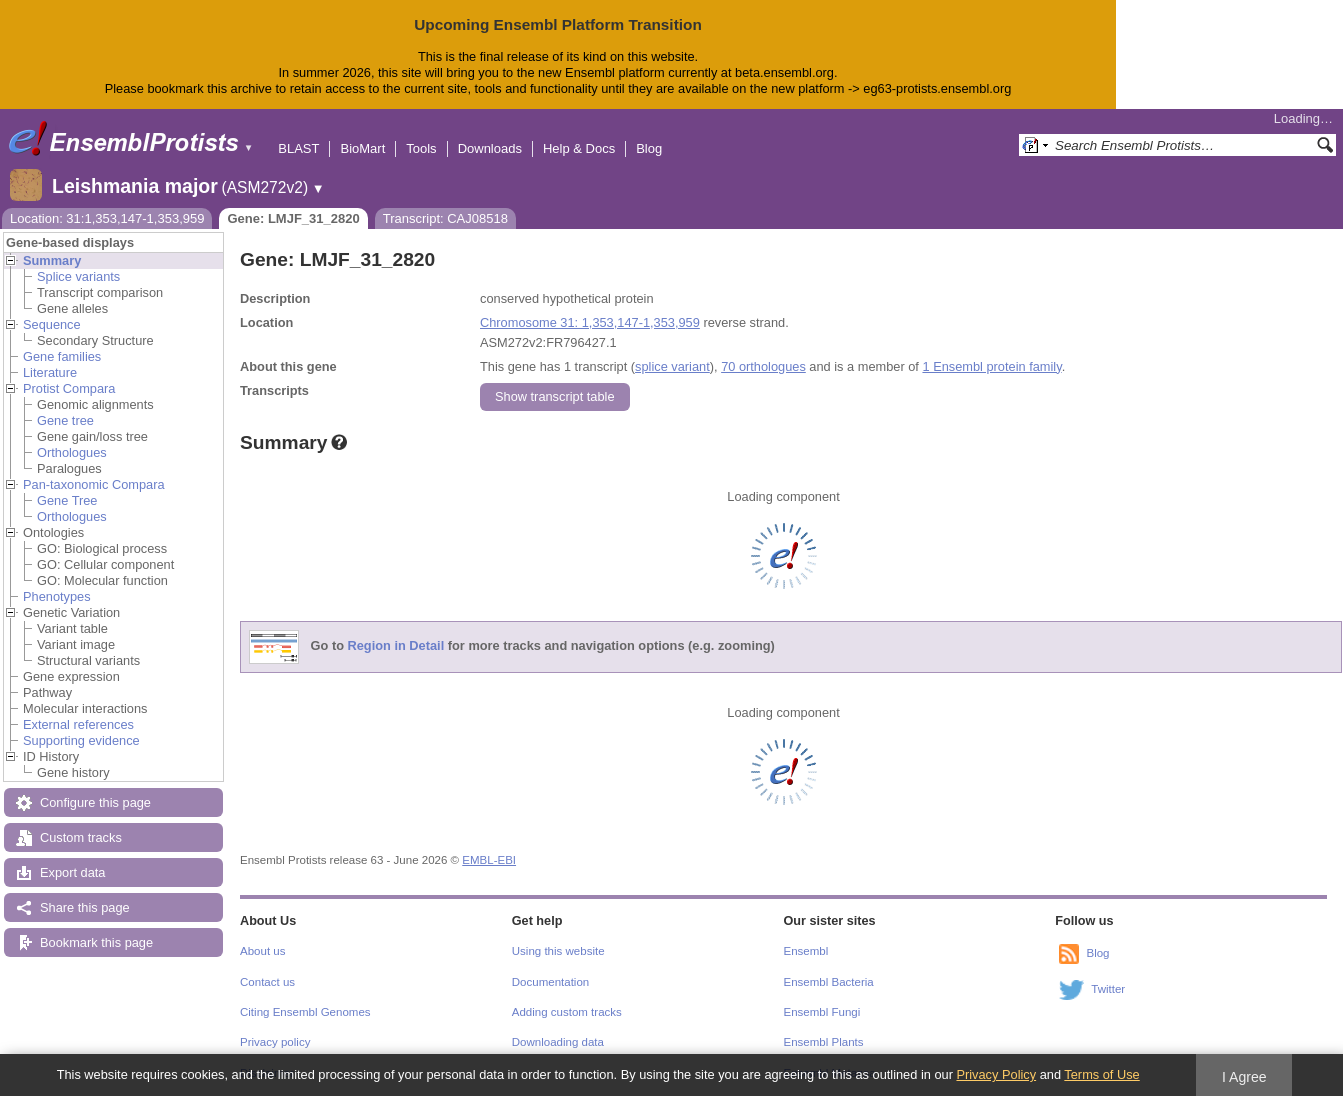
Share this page (85, 907)
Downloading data (558, 1042)
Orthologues (72, 452)
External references (78, 724)
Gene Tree (67, 500)
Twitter (1108, 989)
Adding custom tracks (567, 1012)
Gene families (62, 356)
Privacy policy (275, 1042)
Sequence (52, 324)
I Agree (1244, 1077)
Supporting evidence (81, 740)
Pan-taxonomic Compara (94, 484)
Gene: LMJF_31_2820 (293, 218)
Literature (50, 372)
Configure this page (95, 802)
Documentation (550, 982)
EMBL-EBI (489, 860)
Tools (421, 148)
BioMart (362, 148)
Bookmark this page (96, 942)
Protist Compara (69, 388)
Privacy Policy (996, 1074)
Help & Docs (579, 148)
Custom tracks (81, 837)
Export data (72, 872)
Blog (649, 148)
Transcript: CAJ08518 (445, 218)
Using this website (558, 951)
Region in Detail (396, 645)
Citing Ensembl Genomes (305, 1012)
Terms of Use (1101, 1074)
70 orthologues (763, 366)
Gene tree (65, 420)
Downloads (490, 148)
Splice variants (78, 276)
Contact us (267, 982)
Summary (52, 260)
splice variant (672, 366)
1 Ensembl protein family (991, 366)
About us (262, 951)
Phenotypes (57, 596)
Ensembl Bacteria (829, 982)
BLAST (298, 148)
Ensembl (806, 951)
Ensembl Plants (824, 1042)
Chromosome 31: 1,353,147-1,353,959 (590, 322)
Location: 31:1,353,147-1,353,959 (107, 218)
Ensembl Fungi (822, 1012)
